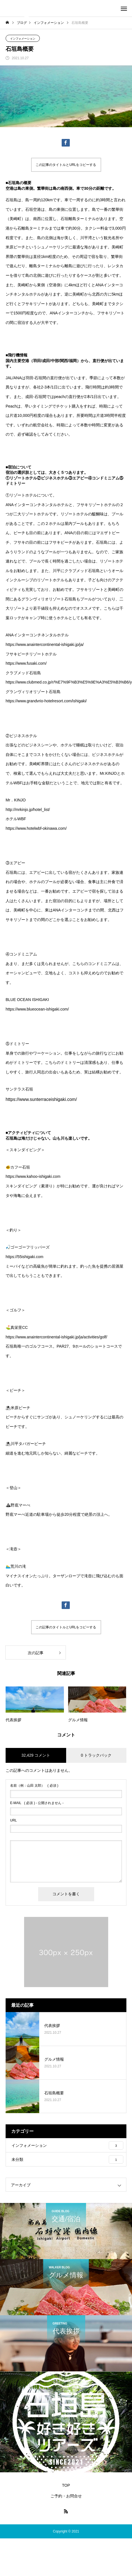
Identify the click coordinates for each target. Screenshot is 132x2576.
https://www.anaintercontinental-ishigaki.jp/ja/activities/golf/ (56, 1337)
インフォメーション (22, 38)
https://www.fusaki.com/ (26, 663)
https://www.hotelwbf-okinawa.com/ (36, 828)
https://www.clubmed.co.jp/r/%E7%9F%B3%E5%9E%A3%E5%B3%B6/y (69, 682)
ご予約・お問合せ (66, 2496)
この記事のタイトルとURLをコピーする (66, 165)
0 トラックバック (96, 1755)
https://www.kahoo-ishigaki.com (33, 1176)
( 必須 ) (34, 1785)
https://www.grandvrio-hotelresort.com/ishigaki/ (46, 701)
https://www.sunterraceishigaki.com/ (41, 1099)
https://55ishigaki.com (24, 1256)
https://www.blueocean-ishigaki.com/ (37, 1009)
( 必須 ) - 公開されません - (37, 1803)
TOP (66, 2485)
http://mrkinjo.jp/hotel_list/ (28, 809)
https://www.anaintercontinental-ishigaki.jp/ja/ (45, 644)
